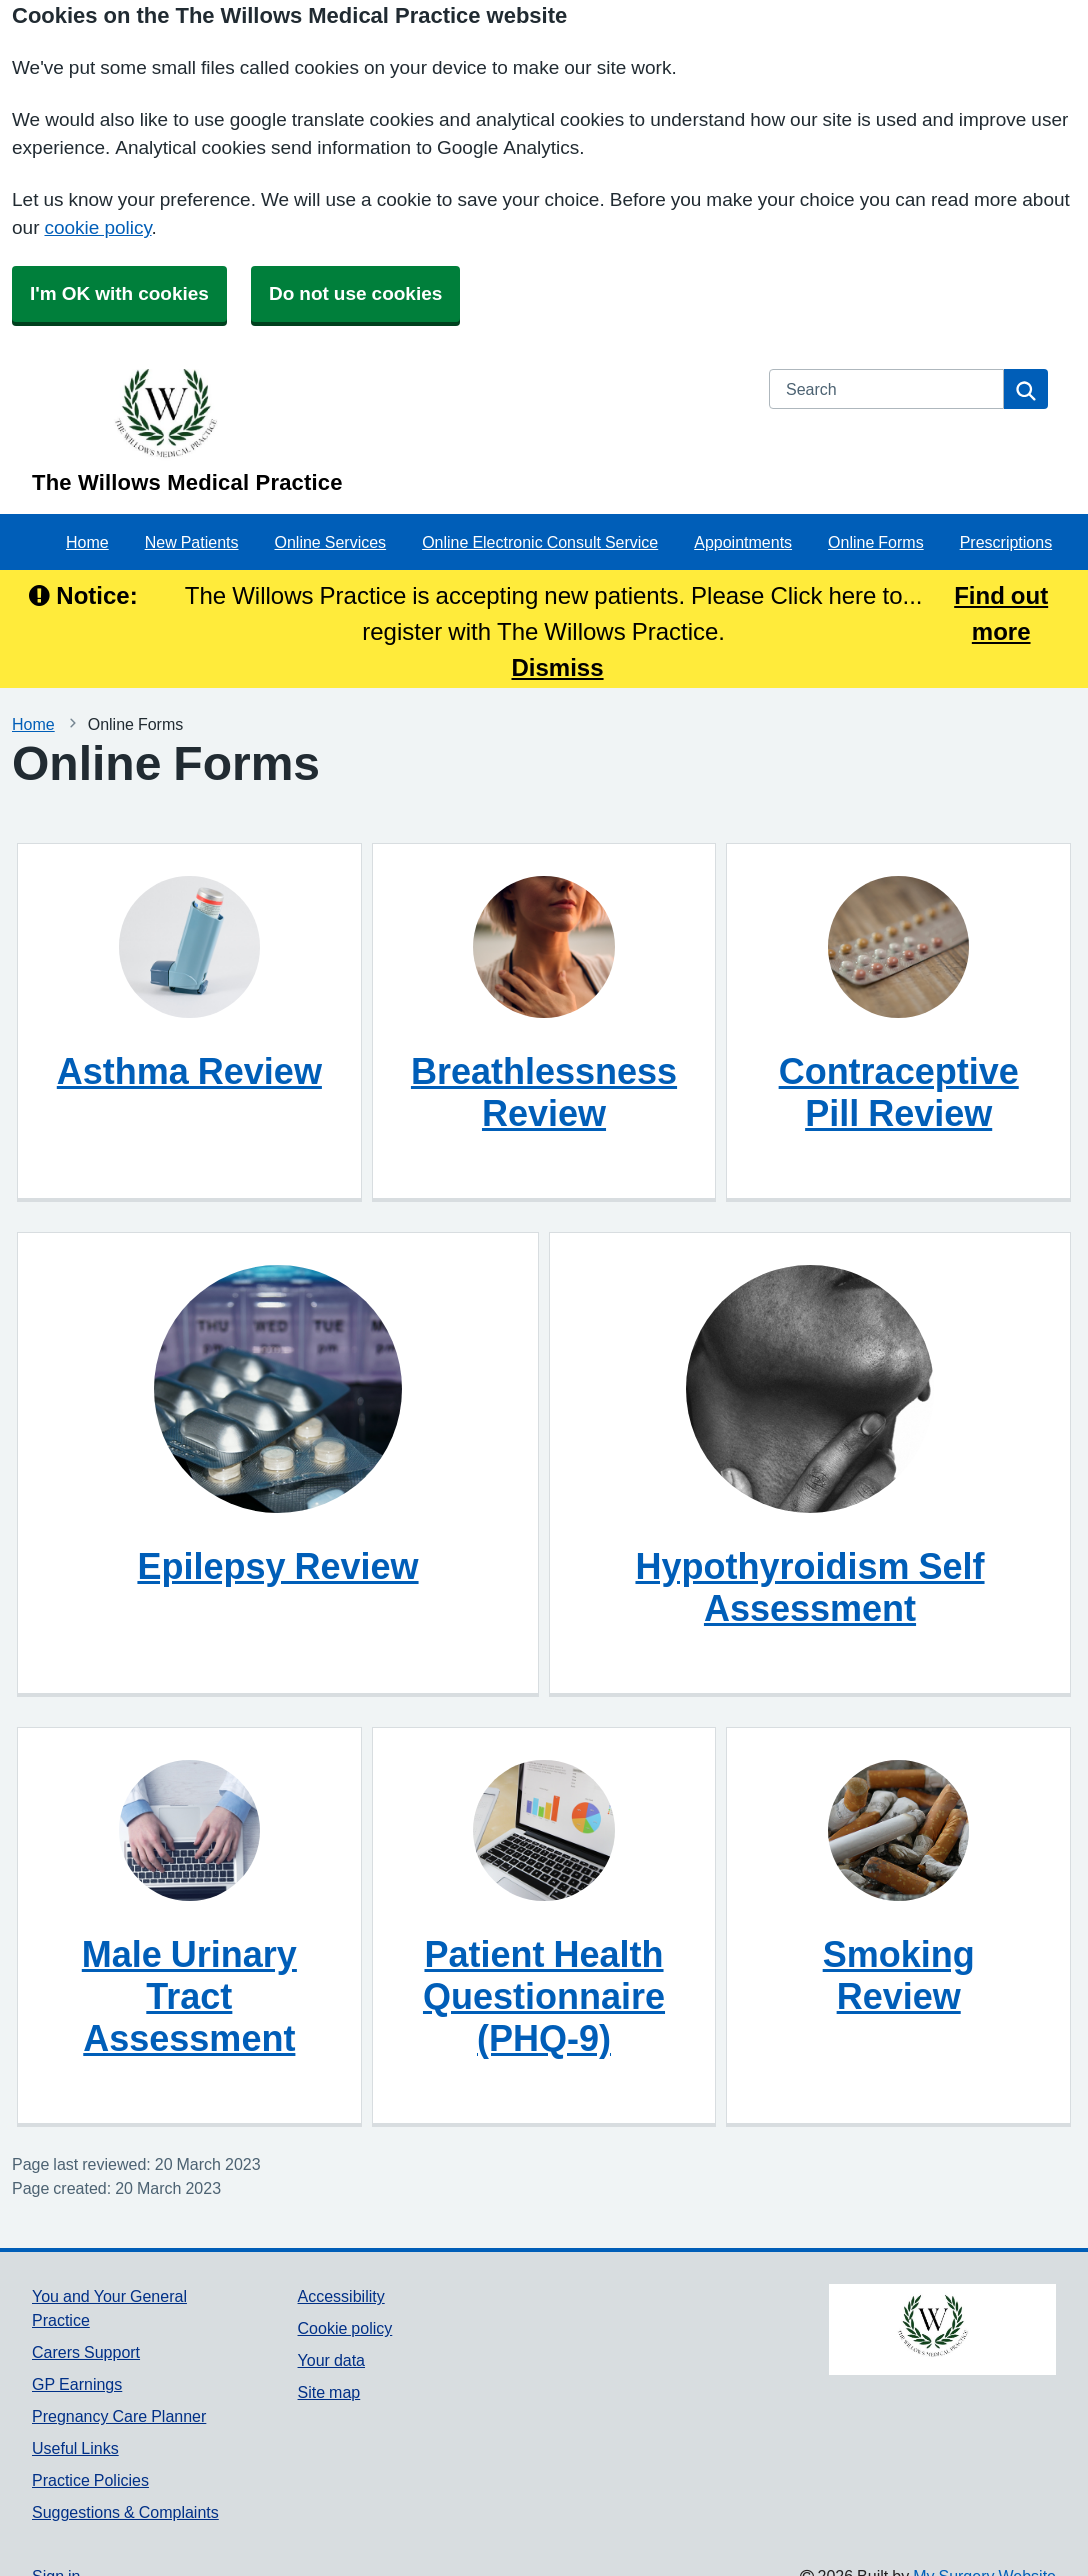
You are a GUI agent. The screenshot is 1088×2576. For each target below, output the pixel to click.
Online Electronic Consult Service (540, 542)
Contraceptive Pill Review (899, 1092)
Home (87, 542)
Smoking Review (899, 1975)
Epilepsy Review (277, 1566)
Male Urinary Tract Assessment (189, 1996)
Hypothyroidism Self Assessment (809, 1587)
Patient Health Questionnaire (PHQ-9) (544, 1996)
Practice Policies (90, 2480)
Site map (329, 2392)
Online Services (331, 542)
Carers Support (86, 2352)
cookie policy (97, 227)
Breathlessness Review (544, 1092)
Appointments (743, 542)
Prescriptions (1006, 542)
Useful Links (75, 2448)
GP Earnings (77, 2384)
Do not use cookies (355, 293)
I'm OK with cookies (119, 293)
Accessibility (341, 2296)
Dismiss (558, 667)
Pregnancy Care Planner (119, 2416)
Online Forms (876, 542)
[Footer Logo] (942, 2329)
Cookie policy (345, 2328)
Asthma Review (189, 1071)
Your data (331, 2360)
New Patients (192, 542)
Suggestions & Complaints (125, 2512)
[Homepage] (388, 431)
